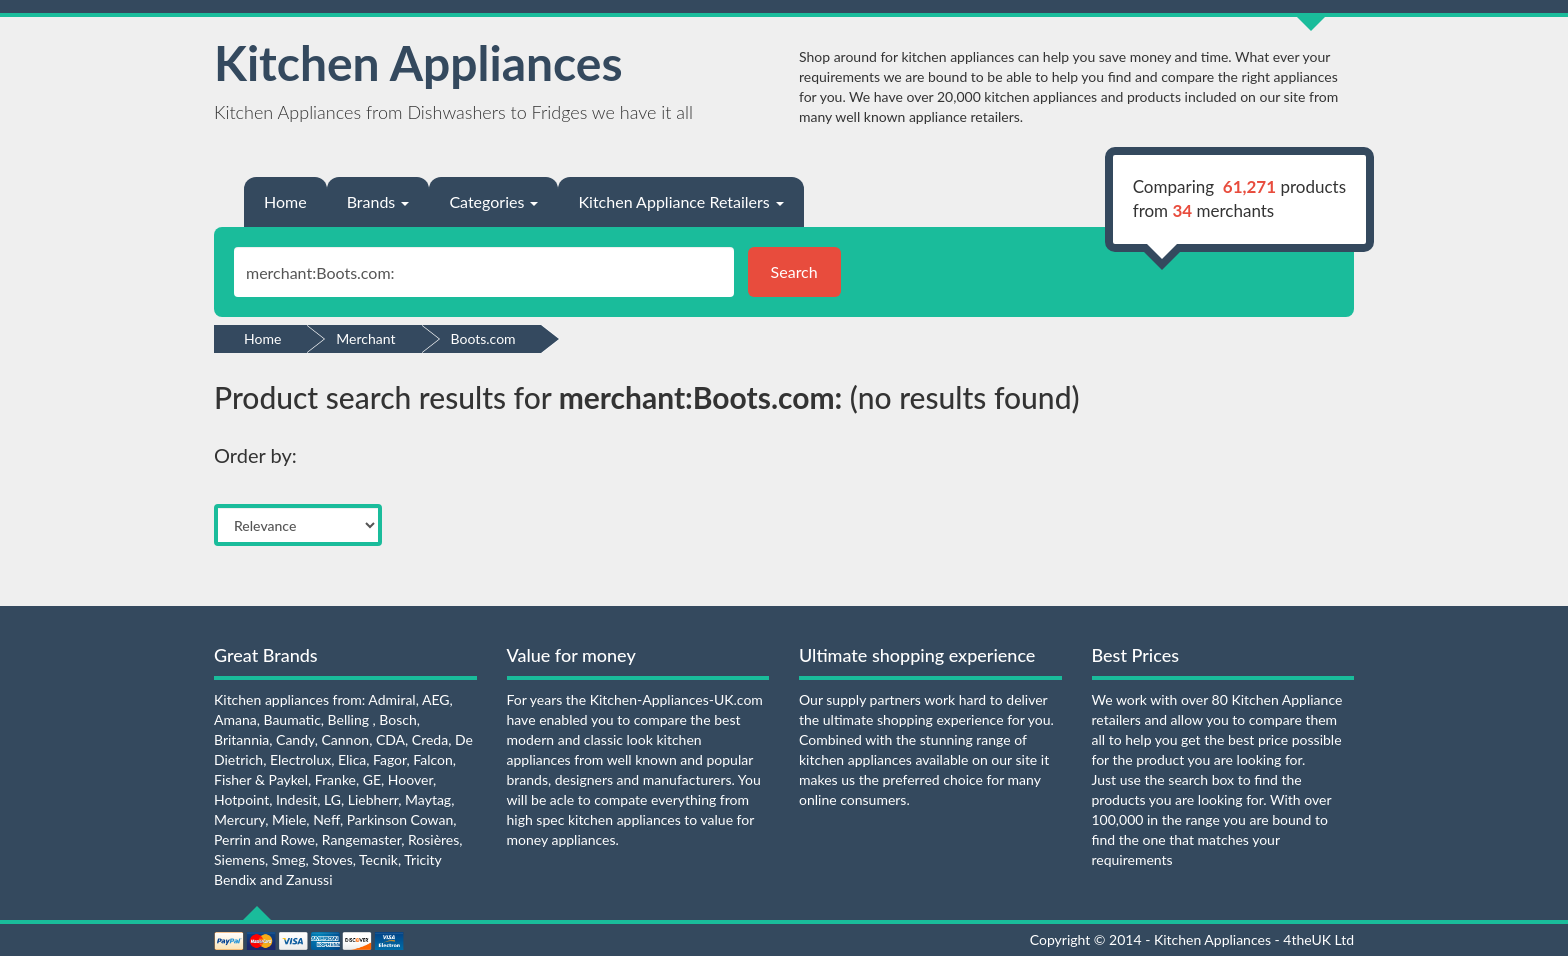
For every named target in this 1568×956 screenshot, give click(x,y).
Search (794, 271)
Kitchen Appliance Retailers (680, 201)
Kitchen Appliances (418, 62)
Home (285, 201)
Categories (493, 201)
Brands (378, 201)
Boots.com (483, 338)
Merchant (365, 338)
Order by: (255, 455)
